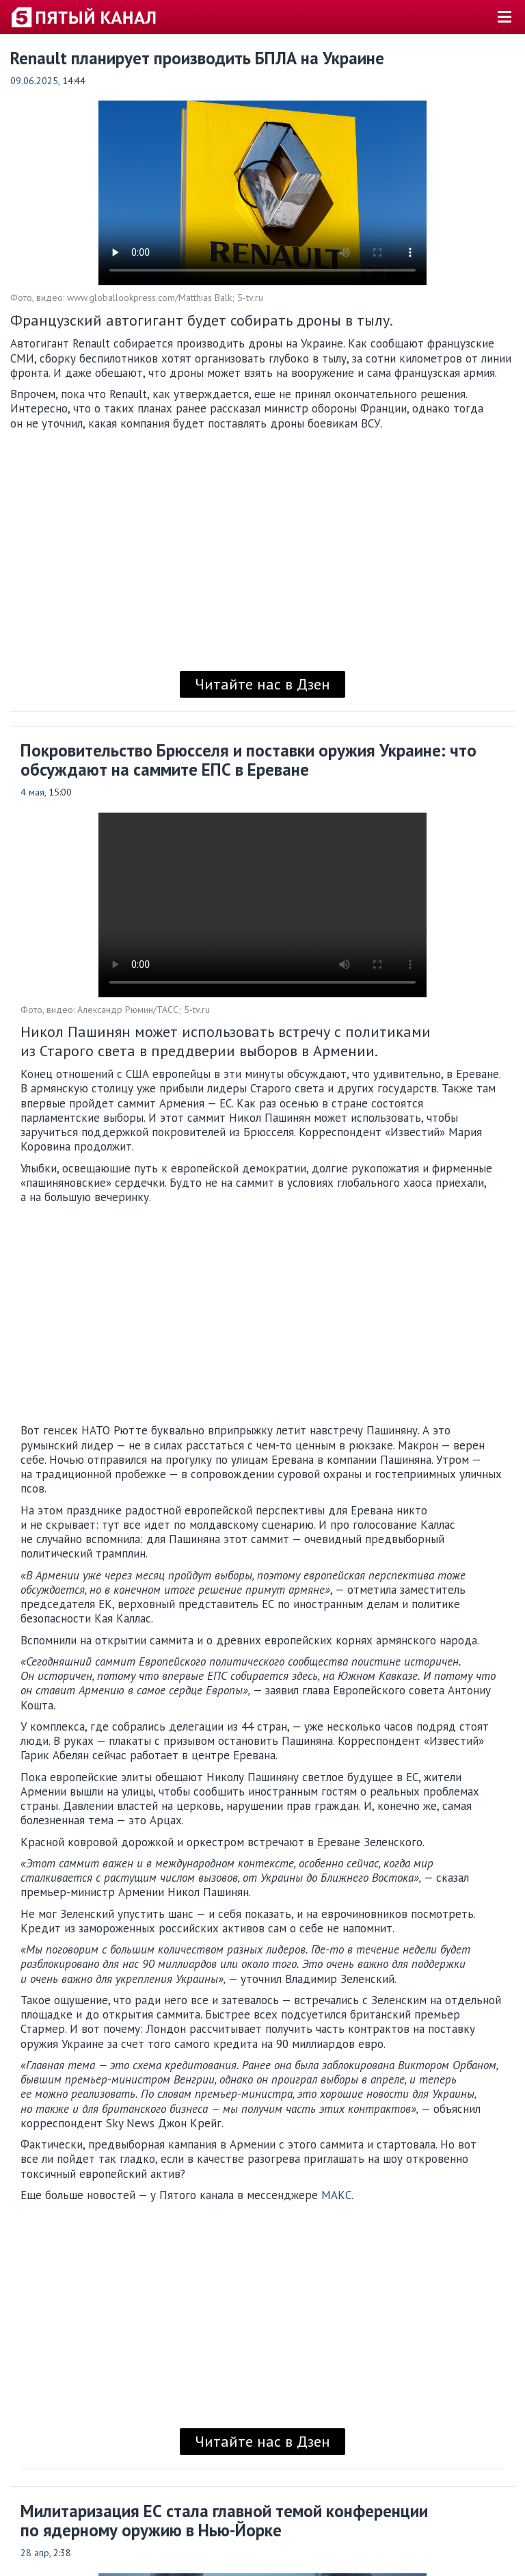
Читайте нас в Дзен (262, 684)
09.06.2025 (34, 81)
